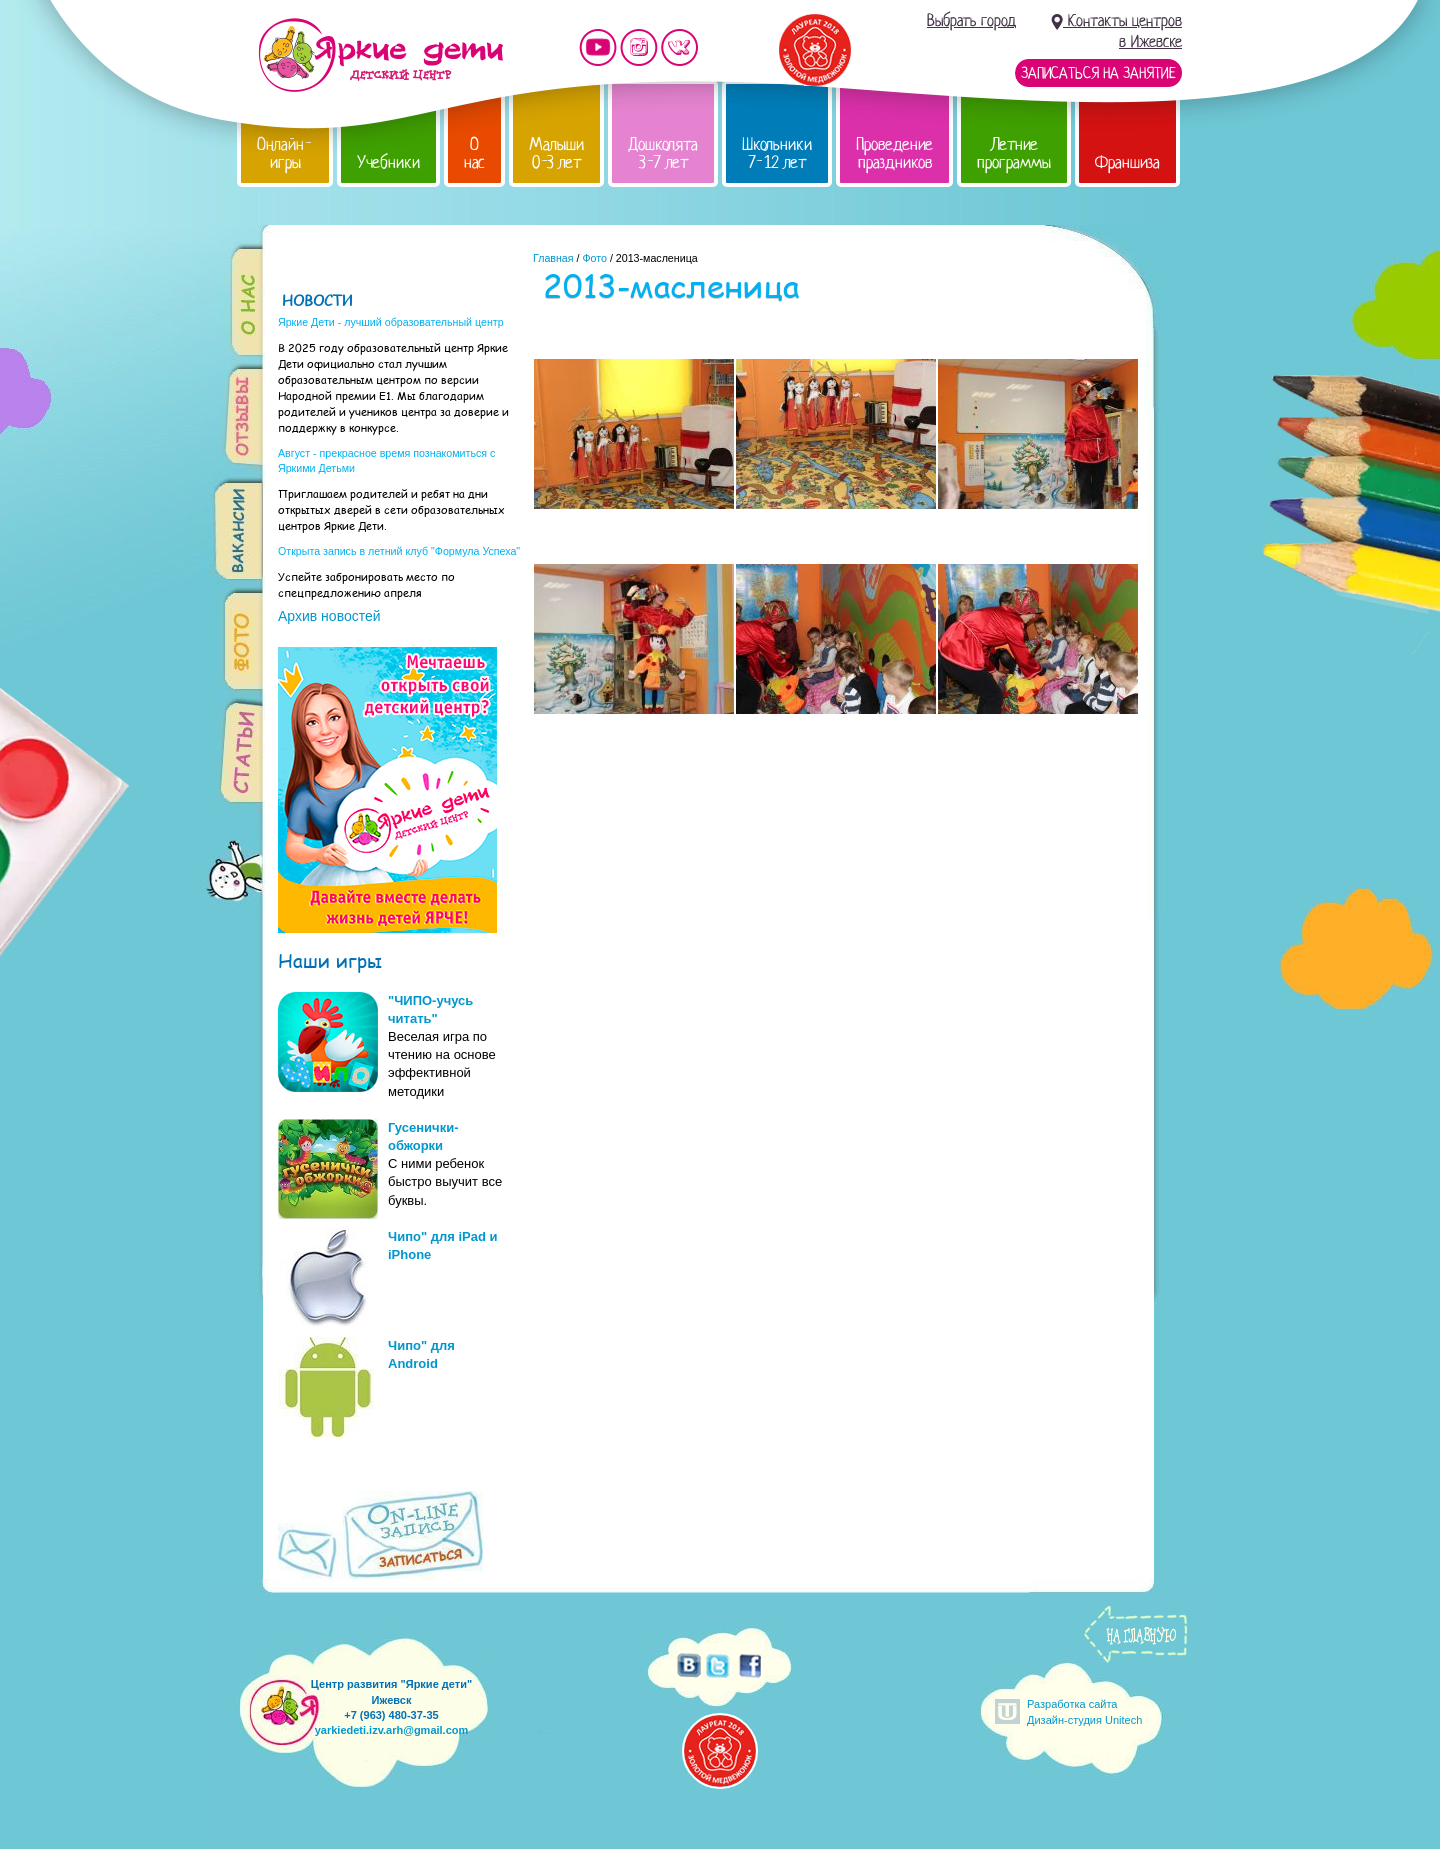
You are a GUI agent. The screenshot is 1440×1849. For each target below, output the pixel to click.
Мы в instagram (639, 47)
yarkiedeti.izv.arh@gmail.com (392, 1730)
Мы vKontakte (680, 47)
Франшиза (1127, 162)
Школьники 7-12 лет (777, 153)
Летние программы (1014, 153)
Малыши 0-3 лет (556, 153)
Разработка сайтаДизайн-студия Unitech (1084, 1711)
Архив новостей (329, 616)
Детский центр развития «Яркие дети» (380, 55)
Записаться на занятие (1098, 73)
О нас (474, 153)
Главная (553, 258)
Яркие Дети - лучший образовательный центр (391, 322)
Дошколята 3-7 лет (663, 153)
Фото (594, 258)
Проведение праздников (894, 153)
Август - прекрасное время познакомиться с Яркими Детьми (386, 460)
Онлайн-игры (285, 153)
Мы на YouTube (598, 47)
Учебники (388, 162)
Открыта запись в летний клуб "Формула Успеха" (399, 551)
